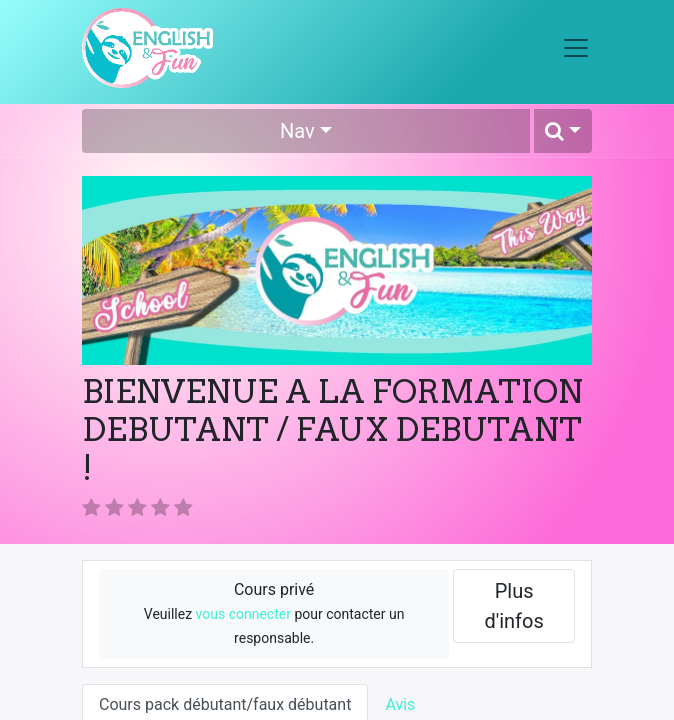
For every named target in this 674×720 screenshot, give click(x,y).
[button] (563, 131)
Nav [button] (297, 131)
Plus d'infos (513, 606)
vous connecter (243, 614)
